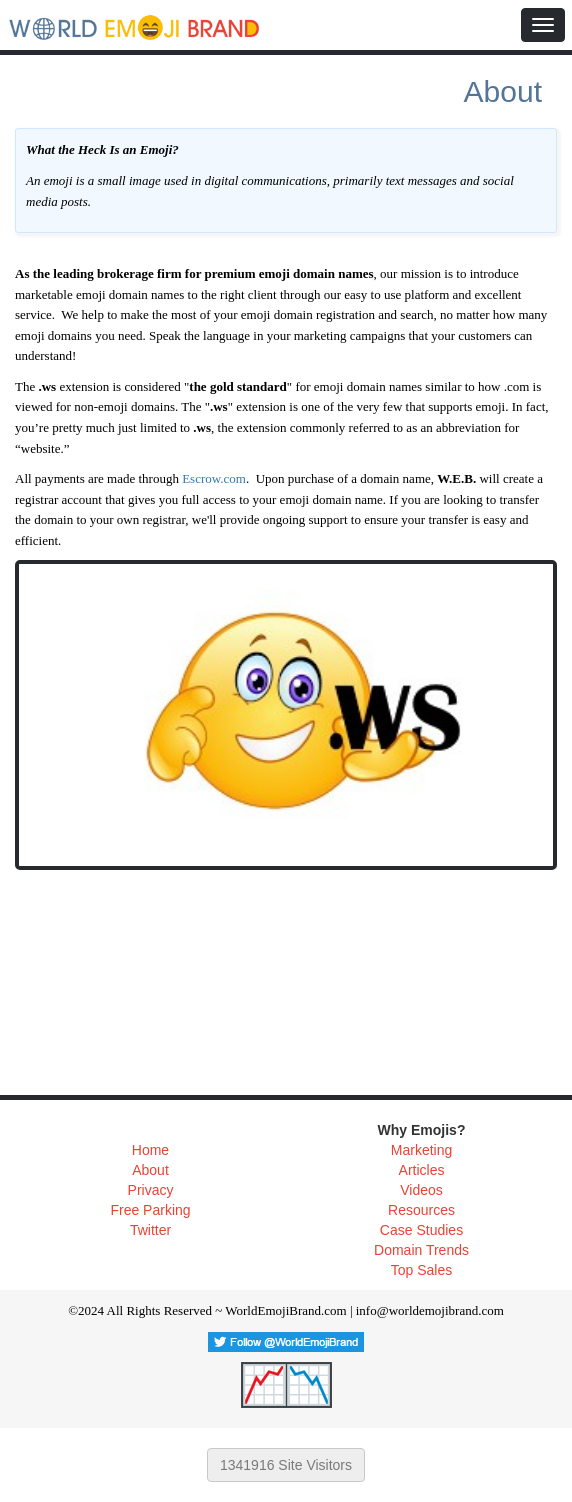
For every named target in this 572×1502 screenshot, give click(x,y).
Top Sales (421, 1270)
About (150, 1170)
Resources (421, 1210)
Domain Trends (421, 1250)
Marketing (421, 1150)
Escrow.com (214, 478)
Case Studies (421, 1230)
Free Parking (150, 1210)
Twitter (150, 1230)
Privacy (151, 1190)
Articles (422, 1170)
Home (150, 1150)
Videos (421, 1190)
